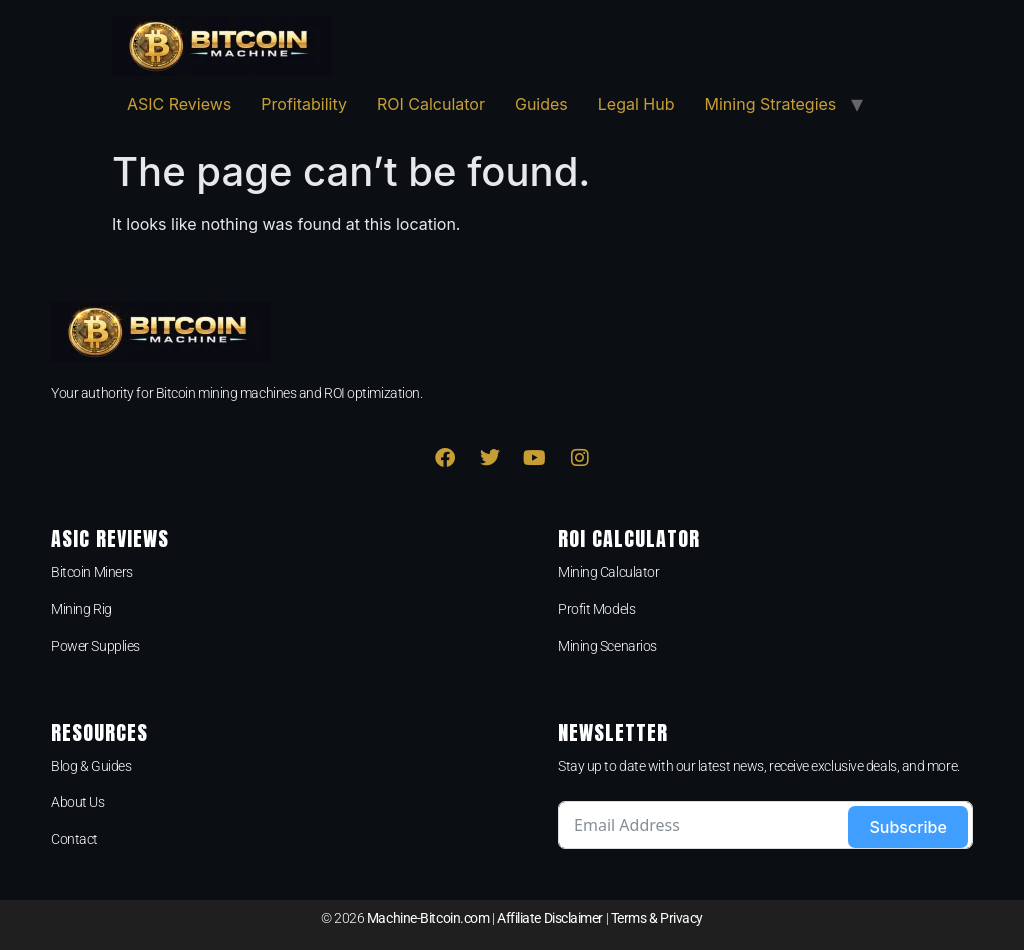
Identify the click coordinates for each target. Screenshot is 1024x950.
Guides (541, 104)
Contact (74, 839)
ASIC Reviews (179, 104)
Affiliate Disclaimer (550, 918)
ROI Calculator (431, 104)
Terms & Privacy (657, 918)
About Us (77, 802)
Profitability (304, 104)
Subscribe (907, 827)
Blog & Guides (91, 766)
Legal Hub (636, 104)
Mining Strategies (771, 104)
